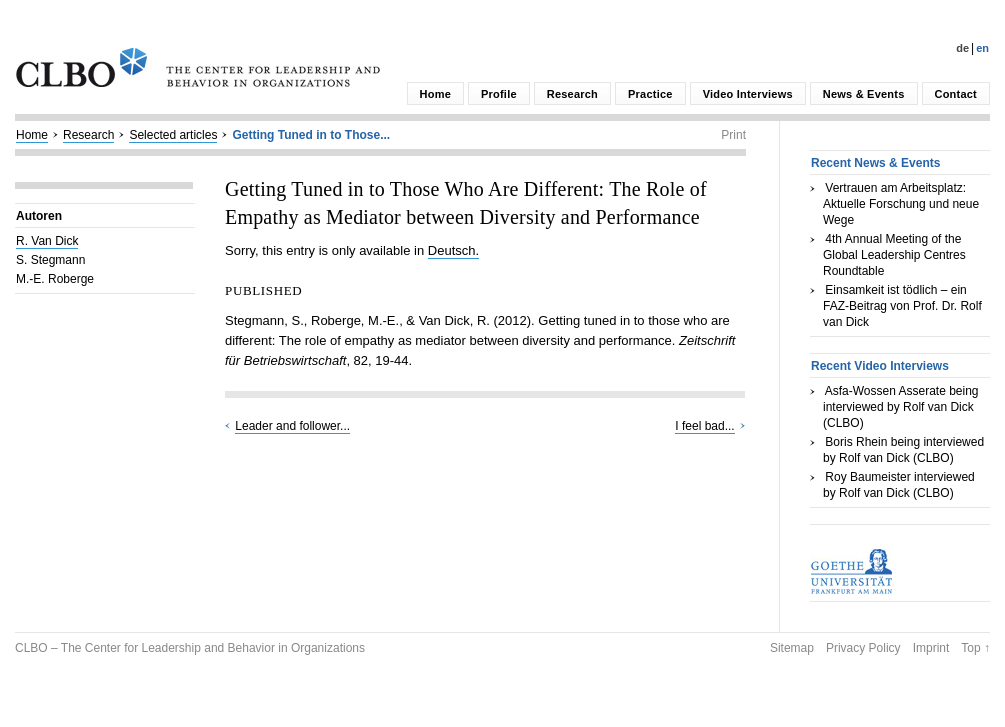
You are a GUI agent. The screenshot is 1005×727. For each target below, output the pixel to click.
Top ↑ (975, 648)
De (962, 48)
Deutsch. (453, 250)
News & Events (864, 94)
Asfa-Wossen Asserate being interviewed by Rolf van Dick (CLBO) (901, 407)
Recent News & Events (875, 163)
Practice (650, 94)
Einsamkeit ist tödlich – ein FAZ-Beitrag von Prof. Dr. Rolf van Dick (902, 306)
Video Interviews (748, 94)
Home (435, 94)
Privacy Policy (863, 648)
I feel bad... (704, 426)
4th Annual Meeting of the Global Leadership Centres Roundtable (894, 255)
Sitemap (792, 648)
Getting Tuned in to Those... (311, 135)
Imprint (931, 648)
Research (572, 94)
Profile (499, 94)
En (982, 48)
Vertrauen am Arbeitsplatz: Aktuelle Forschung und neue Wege (901, 204)
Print (733, 135)
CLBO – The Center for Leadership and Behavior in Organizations (190, 648)
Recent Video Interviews (880, 366)
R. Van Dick (47, 241)
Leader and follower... (292, 426)
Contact (956, 94)
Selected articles (173, 135)
